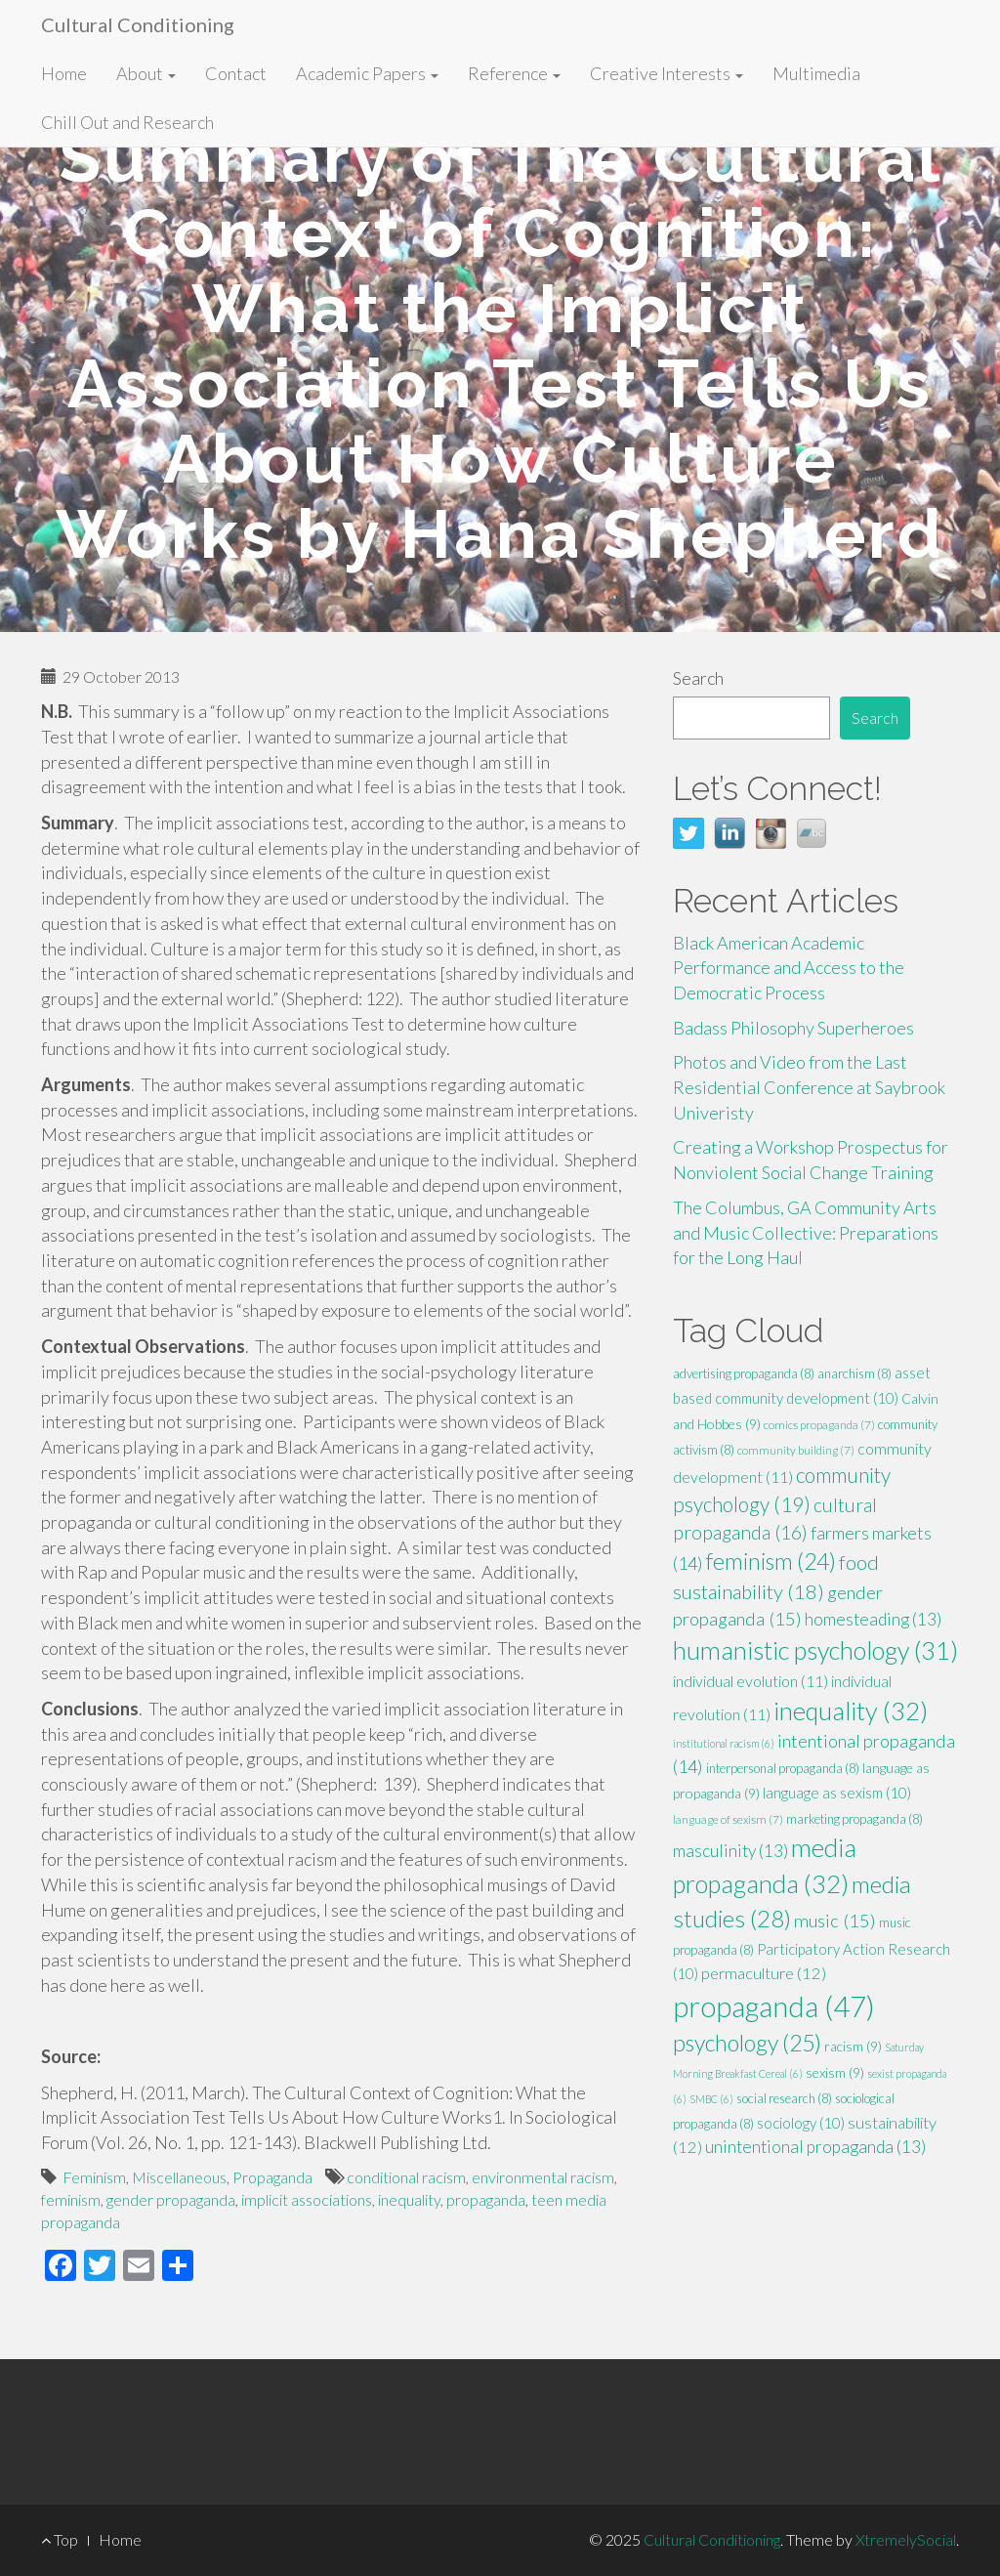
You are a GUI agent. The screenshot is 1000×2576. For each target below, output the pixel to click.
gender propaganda (170, 2199)
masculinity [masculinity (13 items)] (730, 1850)
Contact (236, 73)
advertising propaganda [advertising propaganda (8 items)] (743, 1373)
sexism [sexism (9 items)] (835, 2072)
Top (59, 2539)
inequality (409, 2199)
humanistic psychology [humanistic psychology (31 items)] (815, 1650)
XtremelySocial (905, 2539)
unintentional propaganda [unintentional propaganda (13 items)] (815, 2146)
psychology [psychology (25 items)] (747, 2042)
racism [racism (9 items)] (853, 2046)
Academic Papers (367, 73)
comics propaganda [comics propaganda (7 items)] (819, 1424)
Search (698, 678)
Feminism (94, 2177)
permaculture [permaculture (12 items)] (763, 1973)
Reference (514, 73)
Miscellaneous (179, 2177)
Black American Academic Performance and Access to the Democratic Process (788, 967)
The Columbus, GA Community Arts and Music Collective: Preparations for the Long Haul (805, 1232)
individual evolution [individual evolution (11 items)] (750, 1680)
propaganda (485, 2199)
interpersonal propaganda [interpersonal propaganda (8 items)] (782, 1768)
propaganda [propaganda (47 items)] (774, 2006)
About (146, 73)
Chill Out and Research (127, 122)
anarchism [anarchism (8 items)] (854, 1373)
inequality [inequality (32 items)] (850, 1710)
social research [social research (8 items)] (784, 2098)
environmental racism (543, 2177)
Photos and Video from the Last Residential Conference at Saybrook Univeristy (809, 1086)
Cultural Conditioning (137, 24)
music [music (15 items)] (835, 1920)
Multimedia (816, 73)
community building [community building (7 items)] (795, 1450)
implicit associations (306, 2199)
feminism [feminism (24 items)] (771, 1561)
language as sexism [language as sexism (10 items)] (837, 1792)
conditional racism (406, 2177)
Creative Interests (666, 73)
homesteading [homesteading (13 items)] (873, 1619)
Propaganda (272, 2177)
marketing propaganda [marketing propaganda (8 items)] (854, 1819)
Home (64, 73)
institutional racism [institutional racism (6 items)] (723, 1743)
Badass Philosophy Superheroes (793, 1027)
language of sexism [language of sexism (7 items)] (728, 1819)
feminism (71, 2199)
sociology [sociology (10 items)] (801, 2123)
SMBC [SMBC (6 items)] (711, 2098)
